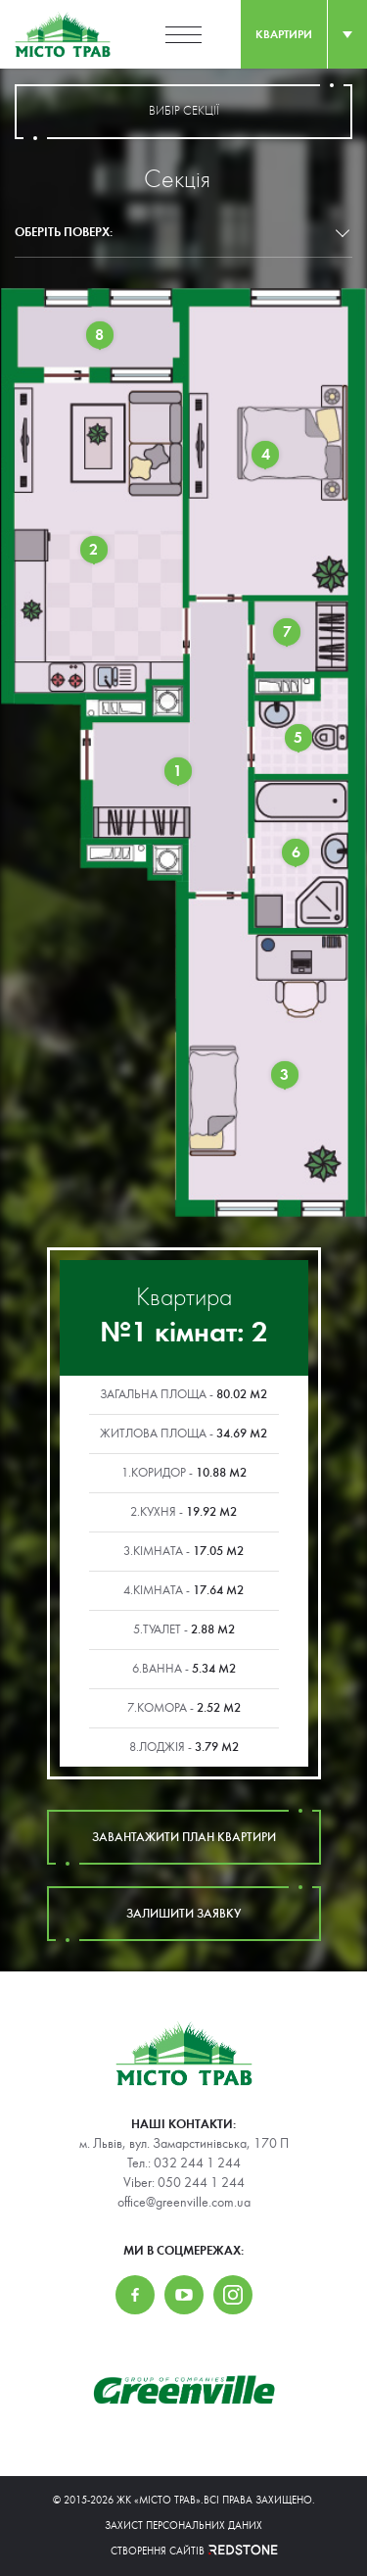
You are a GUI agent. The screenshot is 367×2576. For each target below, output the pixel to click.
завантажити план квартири (184, 1837)
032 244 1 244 (197, 2163)
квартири (283, 34)
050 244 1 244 (201, 2183)
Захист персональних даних (183, 2525)
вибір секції (183, 111)
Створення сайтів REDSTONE (184, 2551)
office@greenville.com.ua (184, 2203)
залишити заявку (184, 1913)
